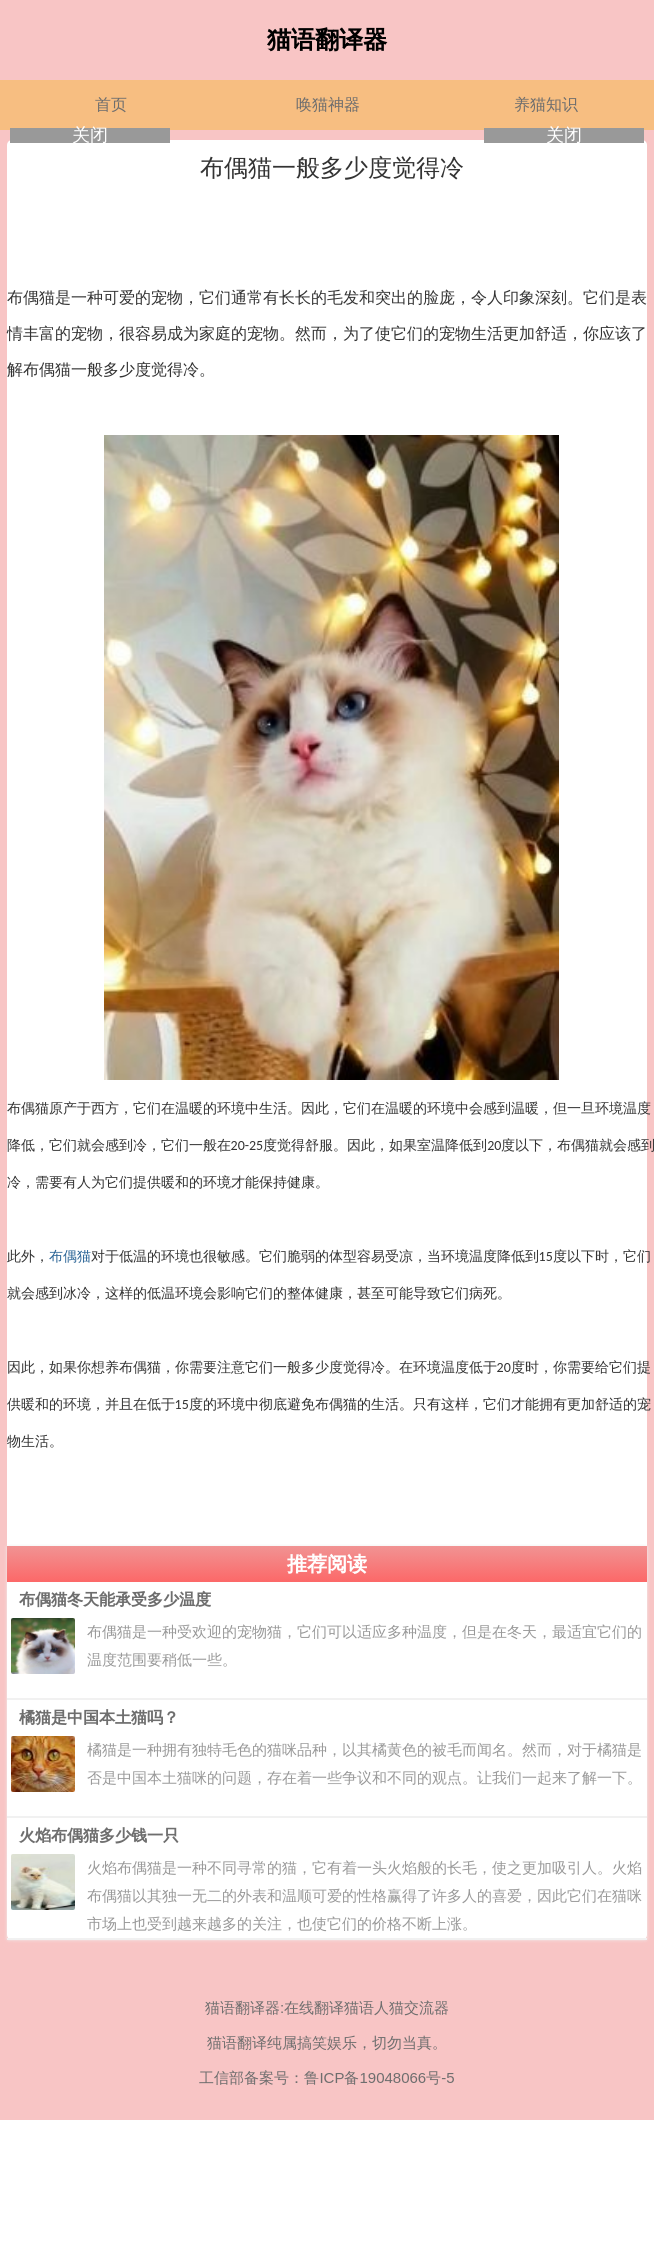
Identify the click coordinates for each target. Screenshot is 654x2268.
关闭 (90, 135)
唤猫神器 (328, 104)
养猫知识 (546, 104)
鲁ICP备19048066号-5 (379, 2077)
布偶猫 (70, 1256)
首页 (111, 104)
